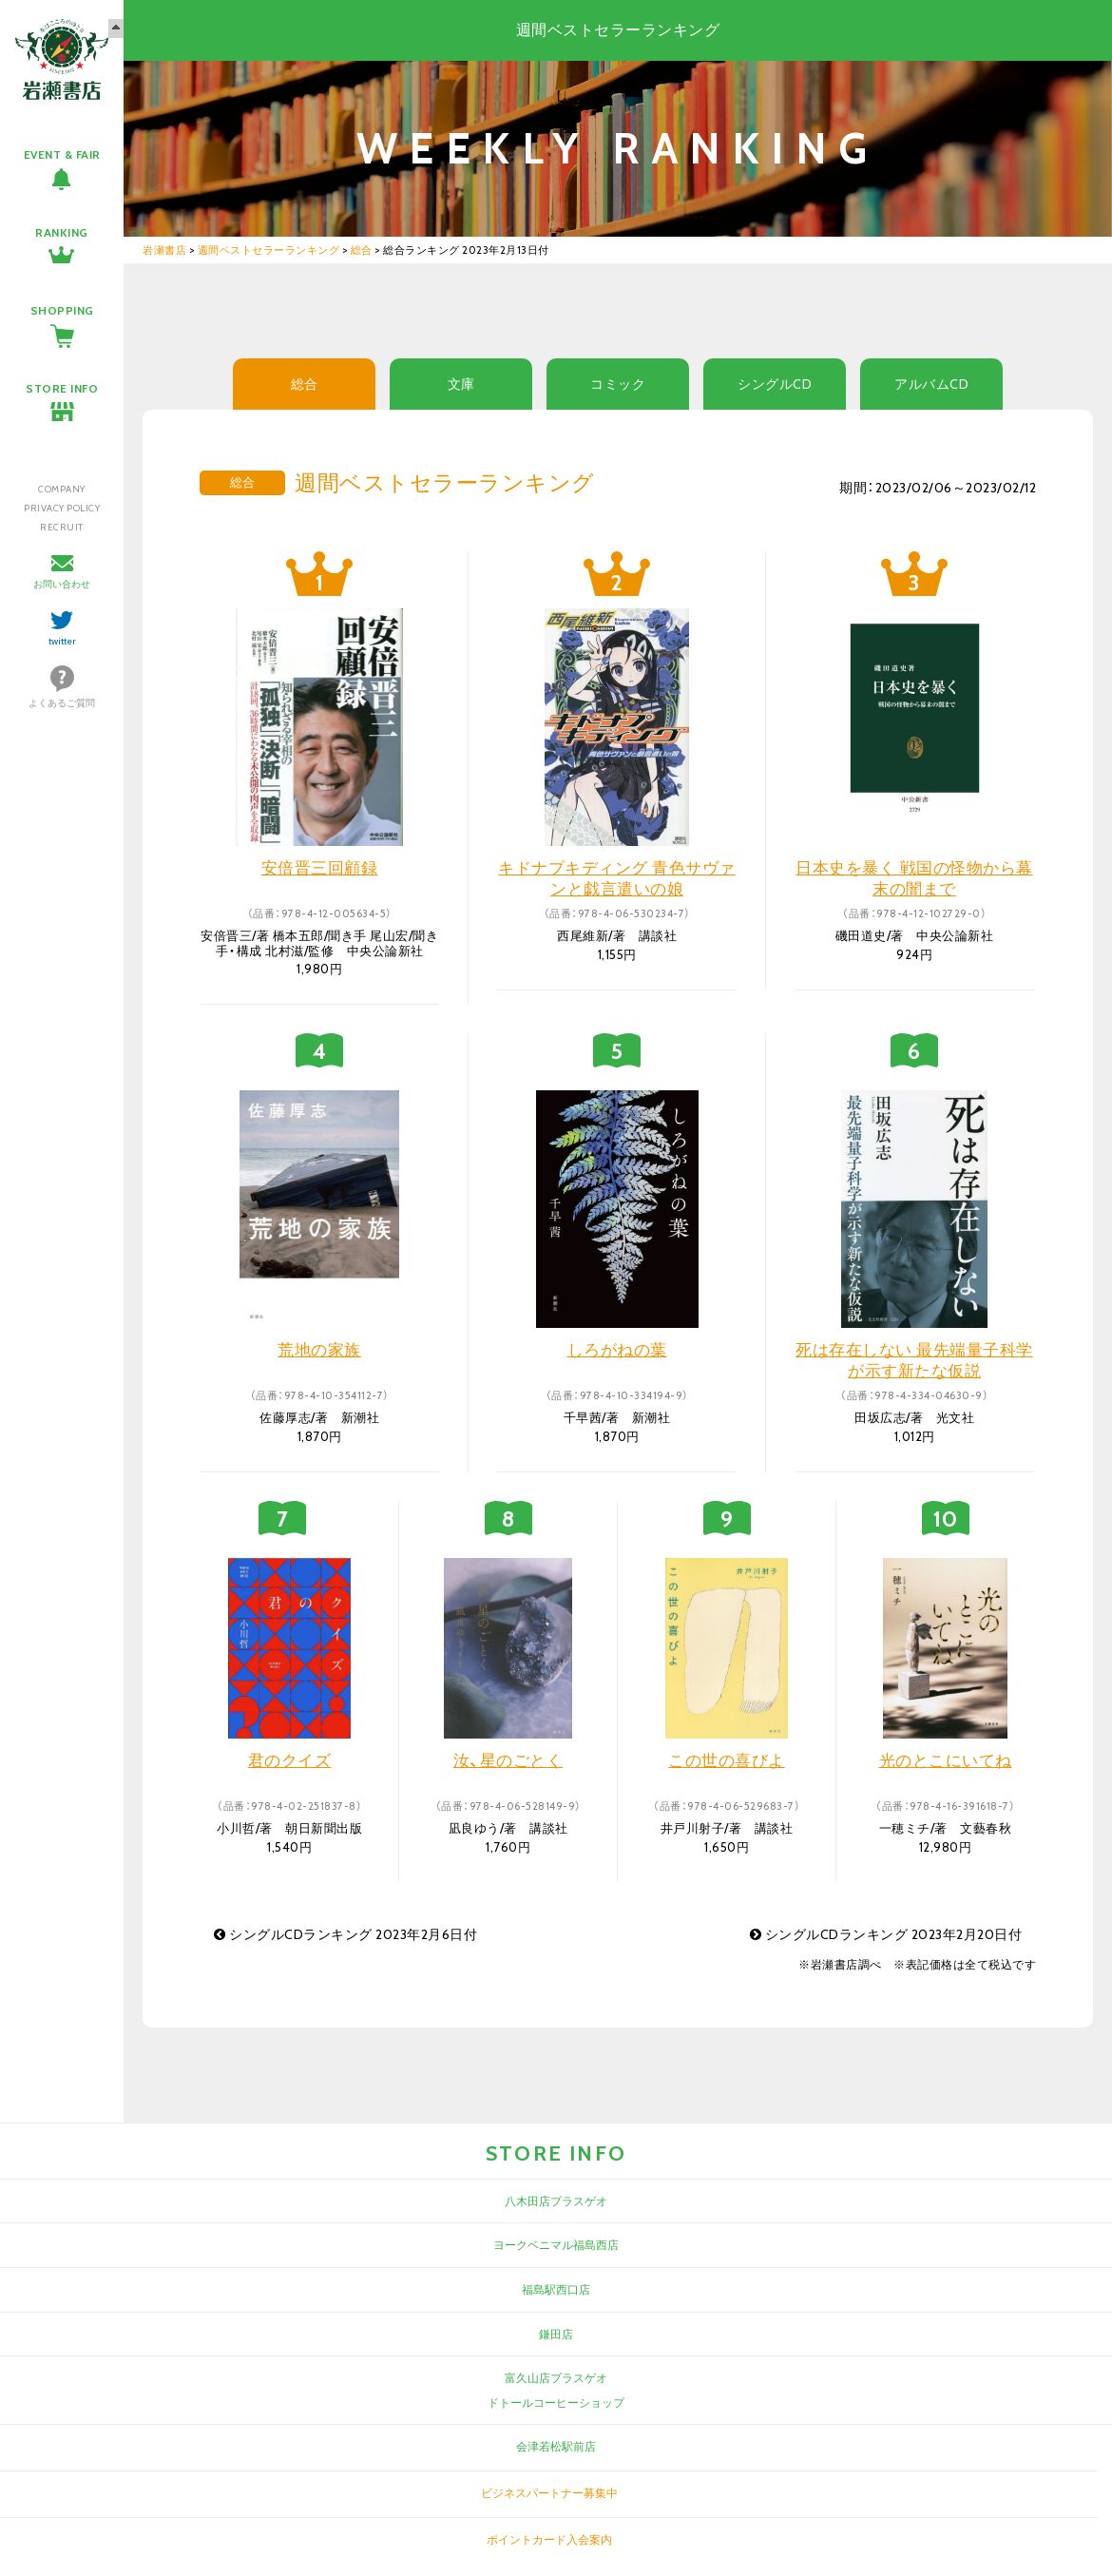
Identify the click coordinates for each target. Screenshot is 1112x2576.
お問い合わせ (61, 584)
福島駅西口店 (556, 2289)
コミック (617, 384)
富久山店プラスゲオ (556, 2378)
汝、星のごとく (508, 1760)
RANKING (61, 232)
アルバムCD (931, 384)
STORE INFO (62, 388)
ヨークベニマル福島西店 (556, 2245)
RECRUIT (62, 527)
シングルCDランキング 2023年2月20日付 (886, 1934)
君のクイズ (290, 1760)
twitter (62, 641)
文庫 (461, 384)
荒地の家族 (319, 1349)
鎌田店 (556, 2334)
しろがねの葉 (617, 1349)
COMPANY (62, 489)
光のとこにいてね (945, 1760)
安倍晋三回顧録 (319, 867)
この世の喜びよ (726, 1760)
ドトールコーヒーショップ (556, 2402)
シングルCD (775, 384)
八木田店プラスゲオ (556, 2201)
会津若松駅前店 (556, 2446)
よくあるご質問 (62, 703)
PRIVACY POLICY (62, 508)
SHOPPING (62, 310)
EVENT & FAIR (62, 154)
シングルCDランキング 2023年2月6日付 (345, 1934)
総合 (304, 384)
